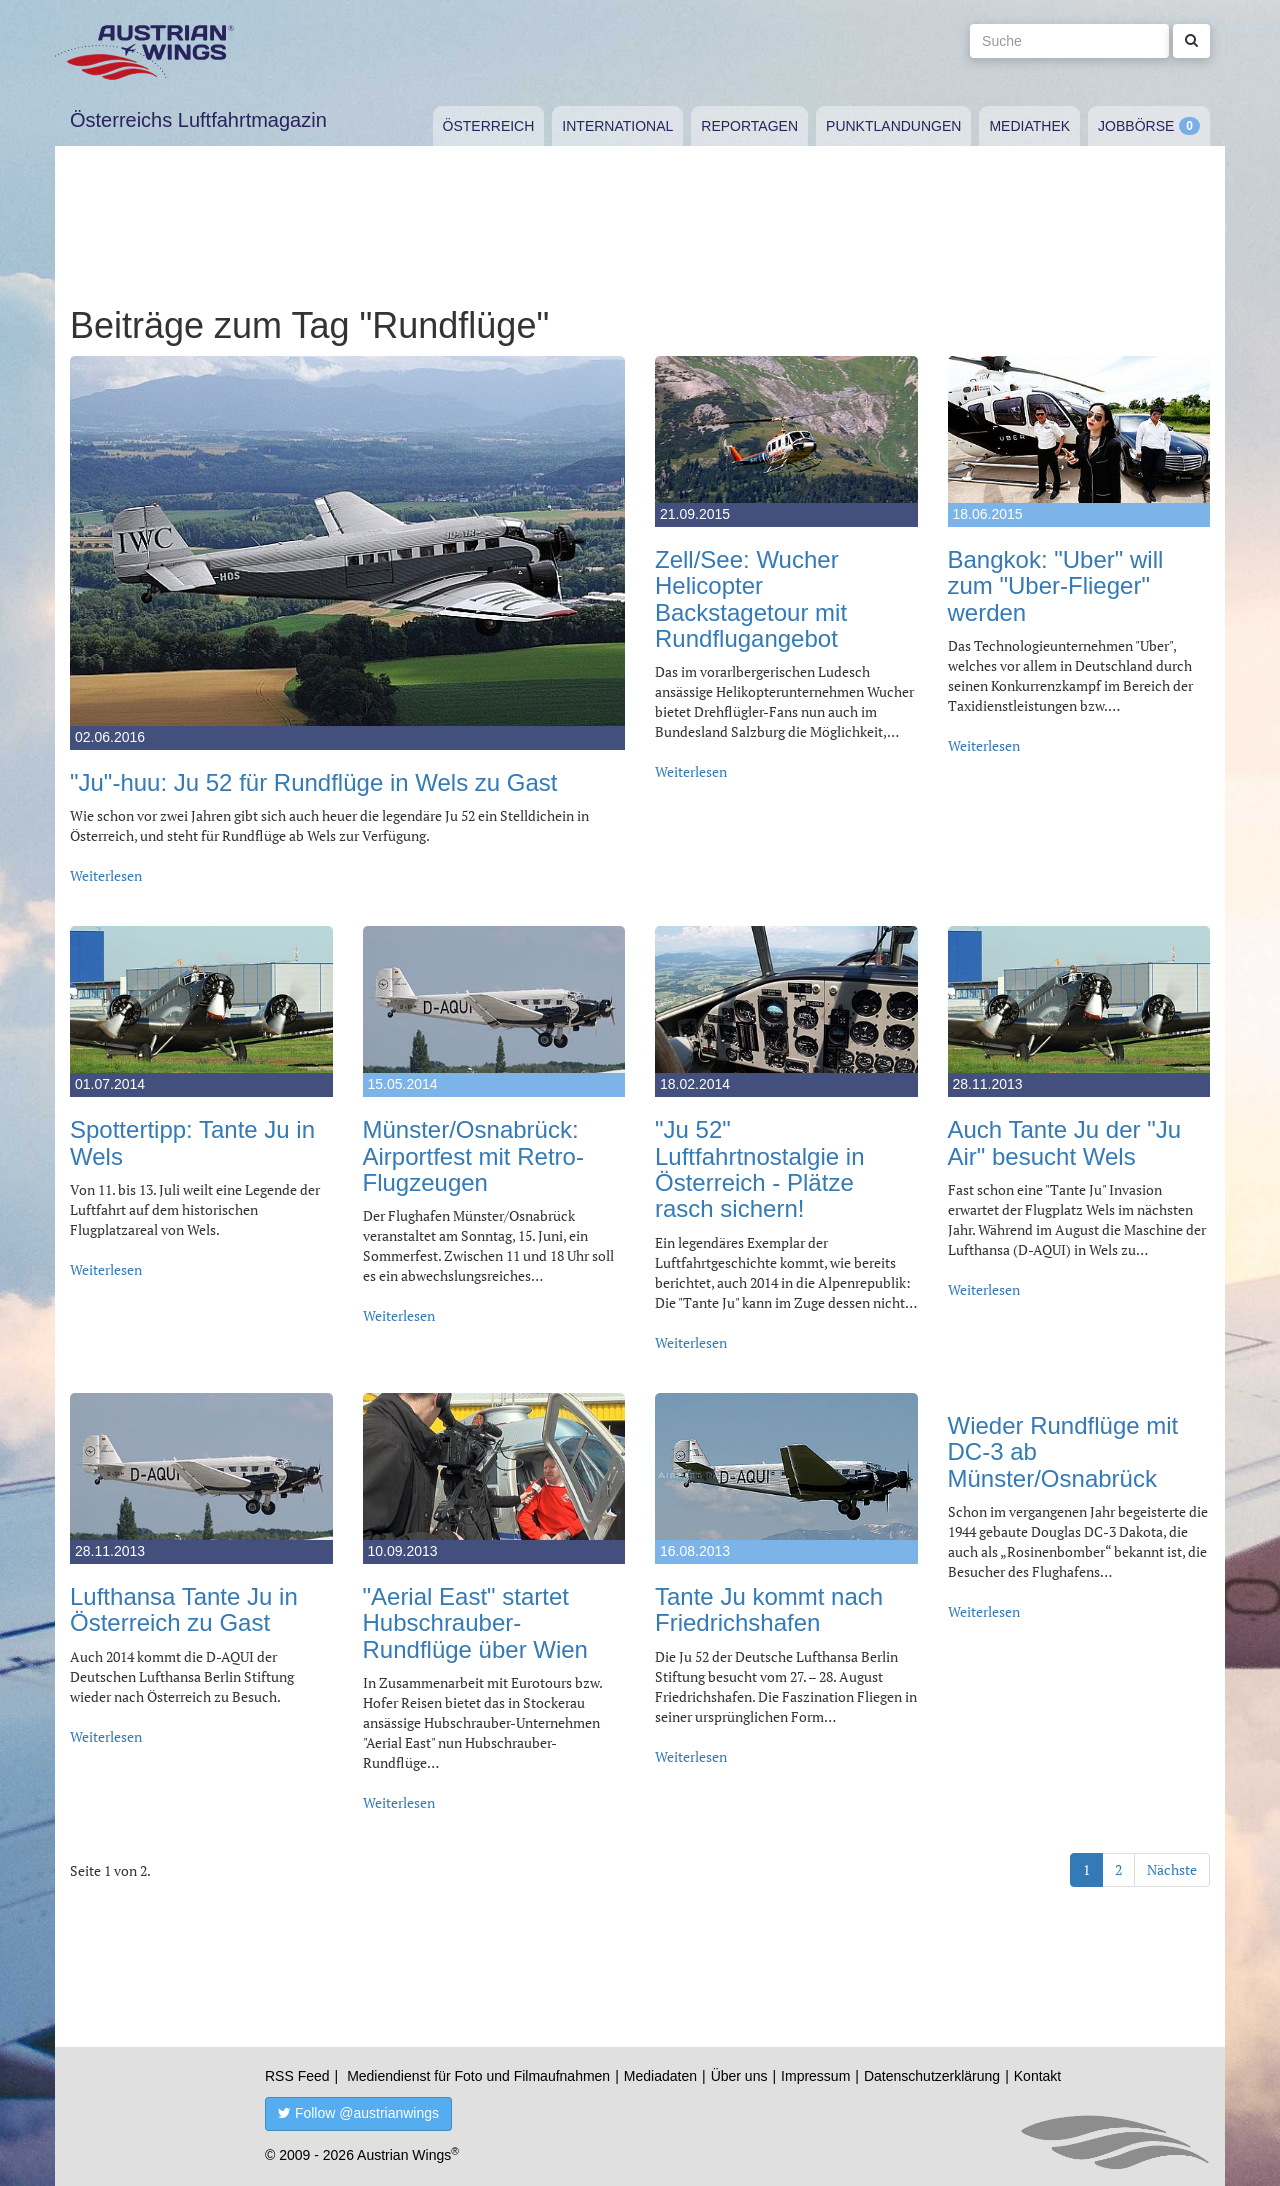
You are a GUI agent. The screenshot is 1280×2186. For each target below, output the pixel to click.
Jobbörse (1136, 126)
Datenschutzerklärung (932, 2076)
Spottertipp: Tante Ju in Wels (192, 1142)
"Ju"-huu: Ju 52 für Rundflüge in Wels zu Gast (314, 782)
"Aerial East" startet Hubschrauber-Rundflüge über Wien (475, 1623)
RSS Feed (297, 2076)
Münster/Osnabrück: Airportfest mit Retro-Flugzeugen (473, 1156)
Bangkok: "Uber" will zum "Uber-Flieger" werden (1056, 586)
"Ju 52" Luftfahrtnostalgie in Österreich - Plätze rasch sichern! (759, 1169)
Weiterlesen (106, 875)
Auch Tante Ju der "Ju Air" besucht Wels (1065, 1142)
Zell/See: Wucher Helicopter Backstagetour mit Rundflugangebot (751, 599)
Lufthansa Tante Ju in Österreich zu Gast (184, 1609)
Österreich (489, 126)
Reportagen (749, 126)
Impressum (815, 2076)
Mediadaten (660, 2076)
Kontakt (1037, 2076)
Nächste (1172, 1869)
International (617, 126)
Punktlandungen (893, 126)
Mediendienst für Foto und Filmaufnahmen (478, 2076)
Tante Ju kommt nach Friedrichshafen (769, 1609)
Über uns (739, 2076)
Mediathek (1029, 126)
